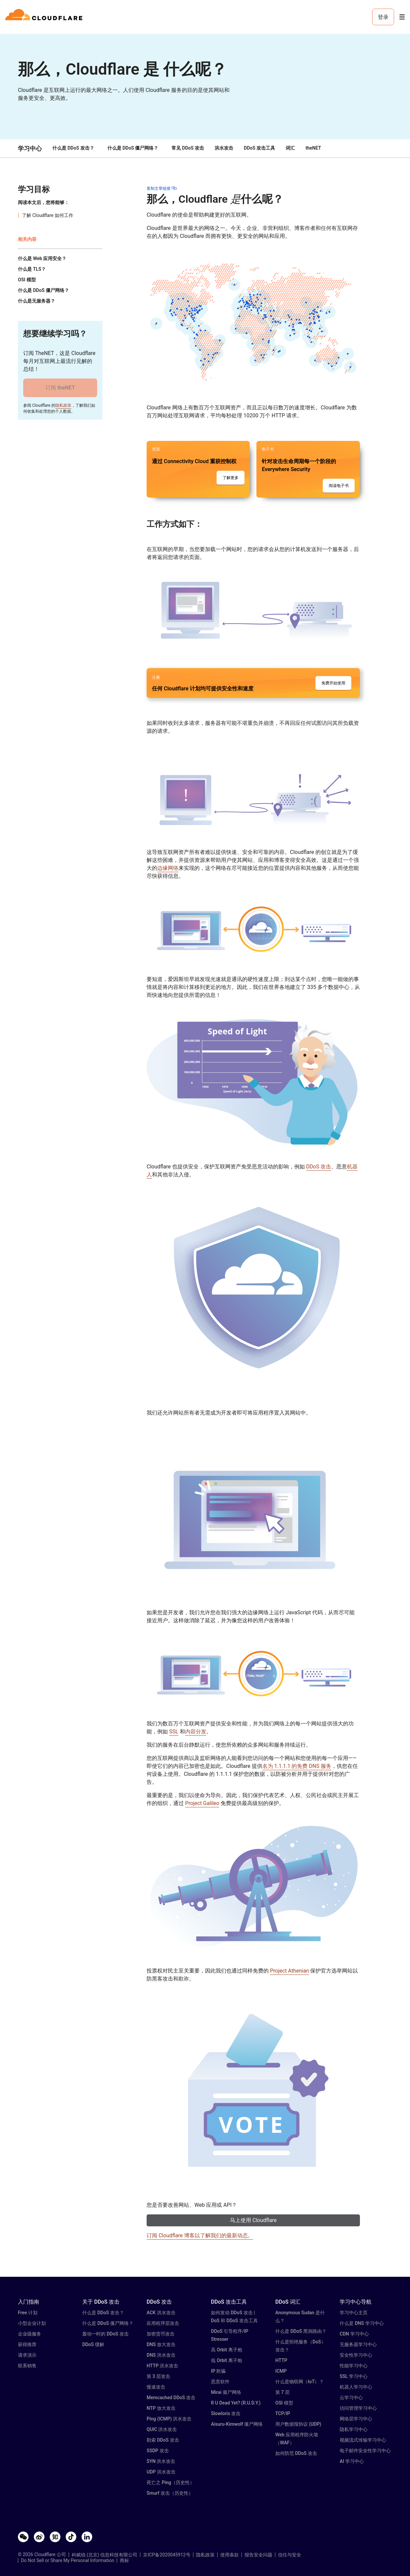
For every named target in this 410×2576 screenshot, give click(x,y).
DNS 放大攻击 (161, 2344)
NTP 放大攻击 (161, 2408)
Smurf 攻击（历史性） (170, 2493)
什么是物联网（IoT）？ (299, 2381)
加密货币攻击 (160, 2333)
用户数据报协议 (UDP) (298, 2424)
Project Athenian (289, 1971)
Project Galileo (202, 1803)
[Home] (45, 17)
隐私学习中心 (354, 2429)
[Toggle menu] (402, 17)
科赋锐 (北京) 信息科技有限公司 (105, 2554)
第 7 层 (282, 2392)
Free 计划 (27, 2312)
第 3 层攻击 (158, 2376)
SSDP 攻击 (158, 2450)
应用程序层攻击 (163, 2323)
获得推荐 (27, 2344)
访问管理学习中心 (358, 2408)
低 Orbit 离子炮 (226, 2360)
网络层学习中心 (356, 2418)
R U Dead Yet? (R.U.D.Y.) (236, 2402)
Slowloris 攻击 (225, 2413)
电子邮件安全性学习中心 (365, 2450)
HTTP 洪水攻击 (162, 2365)
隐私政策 (63, 405)
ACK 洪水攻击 (161, 2312)
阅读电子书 (339, 485)
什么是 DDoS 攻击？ (73, 148)
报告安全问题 (258, 2554)
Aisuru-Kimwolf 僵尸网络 (237, 2424)
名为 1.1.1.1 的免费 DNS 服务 (296, 1766)
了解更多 (231, 477)
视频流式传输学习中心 (363, 2440)
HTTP (281, 2360)
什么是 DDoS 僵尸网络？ (133, 148)
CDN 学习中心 (354, 2333)
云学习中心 (351, 2397)
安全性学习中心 (356, 2355)
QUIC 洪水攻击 (162, 2429)
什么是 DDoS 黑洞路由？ (300, 2331)
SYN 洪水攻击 (161, 2461)
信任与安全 (289, 2554)
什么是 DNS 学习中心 (362, 2323)
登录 (383, 17)
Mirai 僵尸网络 (226, 2392)
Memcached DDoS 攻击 (171, 2397)
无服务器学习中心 (358, 2344)
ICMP (281, 2371)
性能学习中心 (354, 2365)
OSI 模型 (284, 2402)
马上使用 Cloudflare (253, 2220)
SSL (173, 1731)
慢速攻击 (156, 2387)
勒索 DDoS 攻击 (163, 2440)
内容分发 (195, 1731)
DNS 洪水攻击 (161, 2355)
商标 (124, 2560)
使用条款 (229, 2554)
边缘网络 (167, 868)
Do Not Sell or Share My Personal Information (67, 2560)
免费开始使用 (333, 683)
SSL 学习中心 (354, 2376)
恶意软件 (220, 2381)
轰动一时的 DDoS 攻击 (105, 2333)
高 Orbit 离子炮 (226, 2349)
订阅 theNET (60, 387)
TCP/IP (282, 2413)
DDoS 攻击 (318, 1166)
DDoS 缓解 (93, 2344)
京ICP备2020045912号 (166, 2554)
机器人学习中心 (356, 2387)
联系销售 (27, 2365)
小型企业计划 (32, 2323)
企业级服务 (29, 2333)
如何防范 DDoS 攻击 (296, 2453)
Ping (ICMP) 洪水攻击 (169, 2418)
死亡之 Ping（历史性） (170, 2482)
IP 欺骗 (218, 2371)
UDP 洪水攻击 (161, 2471)
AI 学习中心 (352, 2461)
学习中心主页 (354, 2312)
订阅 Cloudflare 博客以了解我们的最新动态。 (200, 2235)
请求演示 (27, 2355)
